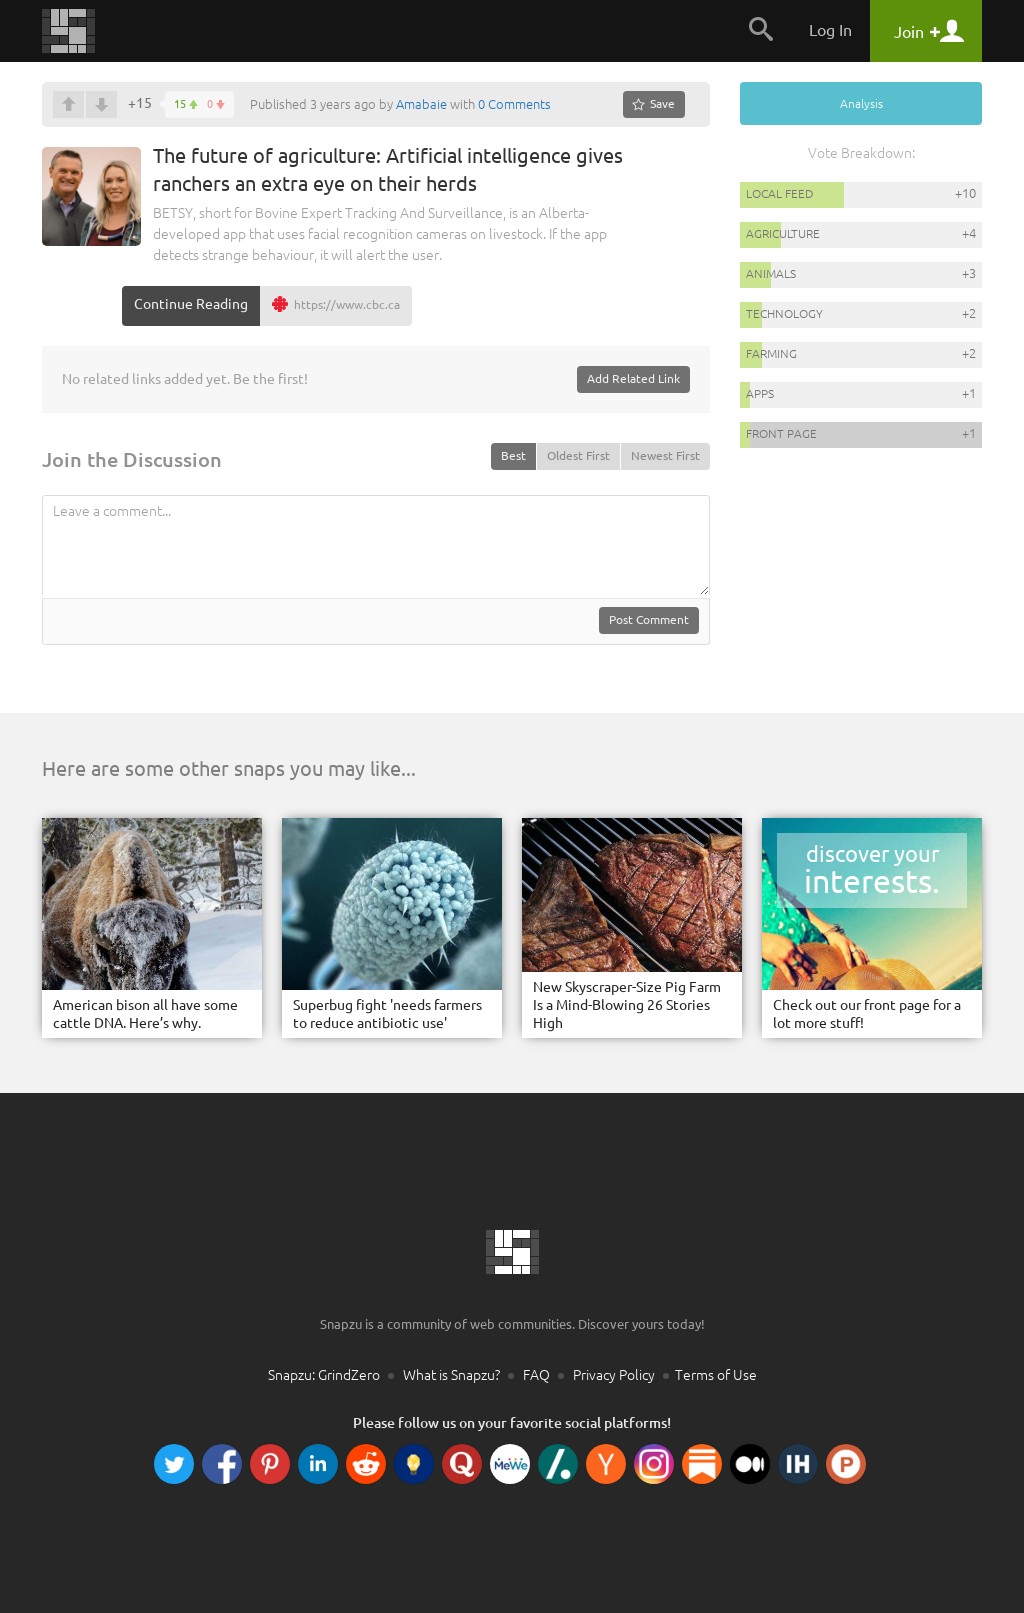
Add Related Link (633, 378)
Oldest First (578, 455)
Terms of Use (716, 1375)
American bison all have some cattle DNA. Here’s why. (145, 1014)
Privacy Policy (614, 1375)
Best (513, 455)
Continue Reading (191, 304)
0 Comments (514, 104)
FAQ (536, 1375)
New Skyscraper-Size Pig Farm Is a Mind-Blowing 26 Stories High (627, 1005)
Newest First (665, 455)
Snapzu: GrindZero (324, 1375)
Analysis (861, 103)
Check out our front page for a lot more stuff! (867, 1014)
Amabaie (421, 104)
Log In (830, 30)
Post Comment (649, 619)
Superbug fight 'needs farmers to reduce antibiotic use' (387, 1014)
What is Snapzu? (451, 1375)
